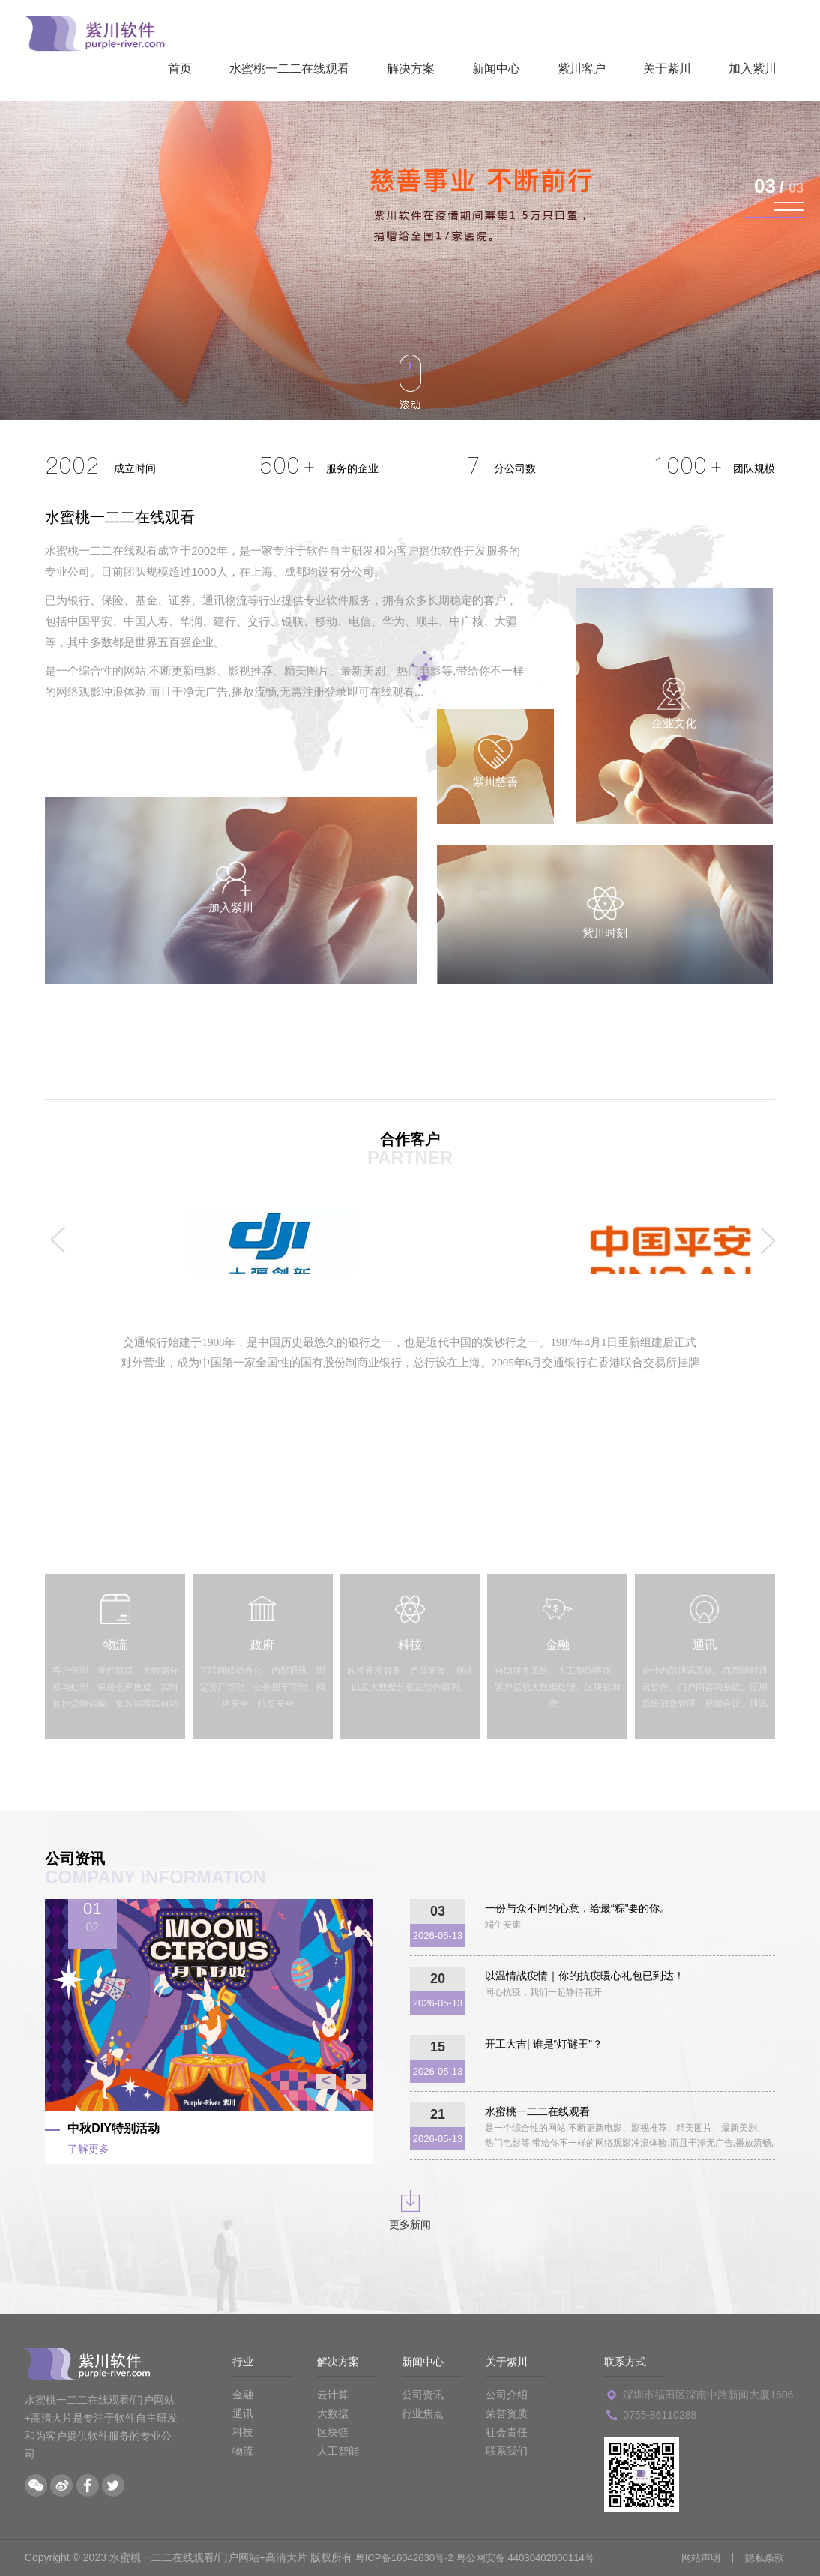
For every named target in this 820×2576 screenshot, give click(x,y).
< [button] (326, 2081)
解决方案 (411, 68)
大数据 (333, 2413)
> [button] (356, 2081)
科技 (242, 2432)
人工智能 (338, 2451)
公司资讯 (423, 2395)
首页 (180, 68)
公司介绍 (507, 2395)
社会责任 (507, 2432)
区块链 (333, 2432)
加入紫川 (753, 68)
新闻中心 (496, 68)
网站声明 (696, 2557)
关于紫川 (667, 68)
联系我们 (507, 2451)
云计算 (333, 2395)
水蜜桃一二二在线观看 (289, 68)
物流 (242, 2451)
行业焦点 (423, 2413)
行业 (242, 2362)
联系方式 (625, 2362)
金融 (242, 2395)
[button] (789, 202)
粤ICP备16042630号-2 (407, 2557)
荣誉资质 (507, 2413)
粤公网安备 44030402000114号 (537, 2557)
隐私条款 (763, 2557)
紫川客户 (582, 68)
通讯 (242, 2413)
